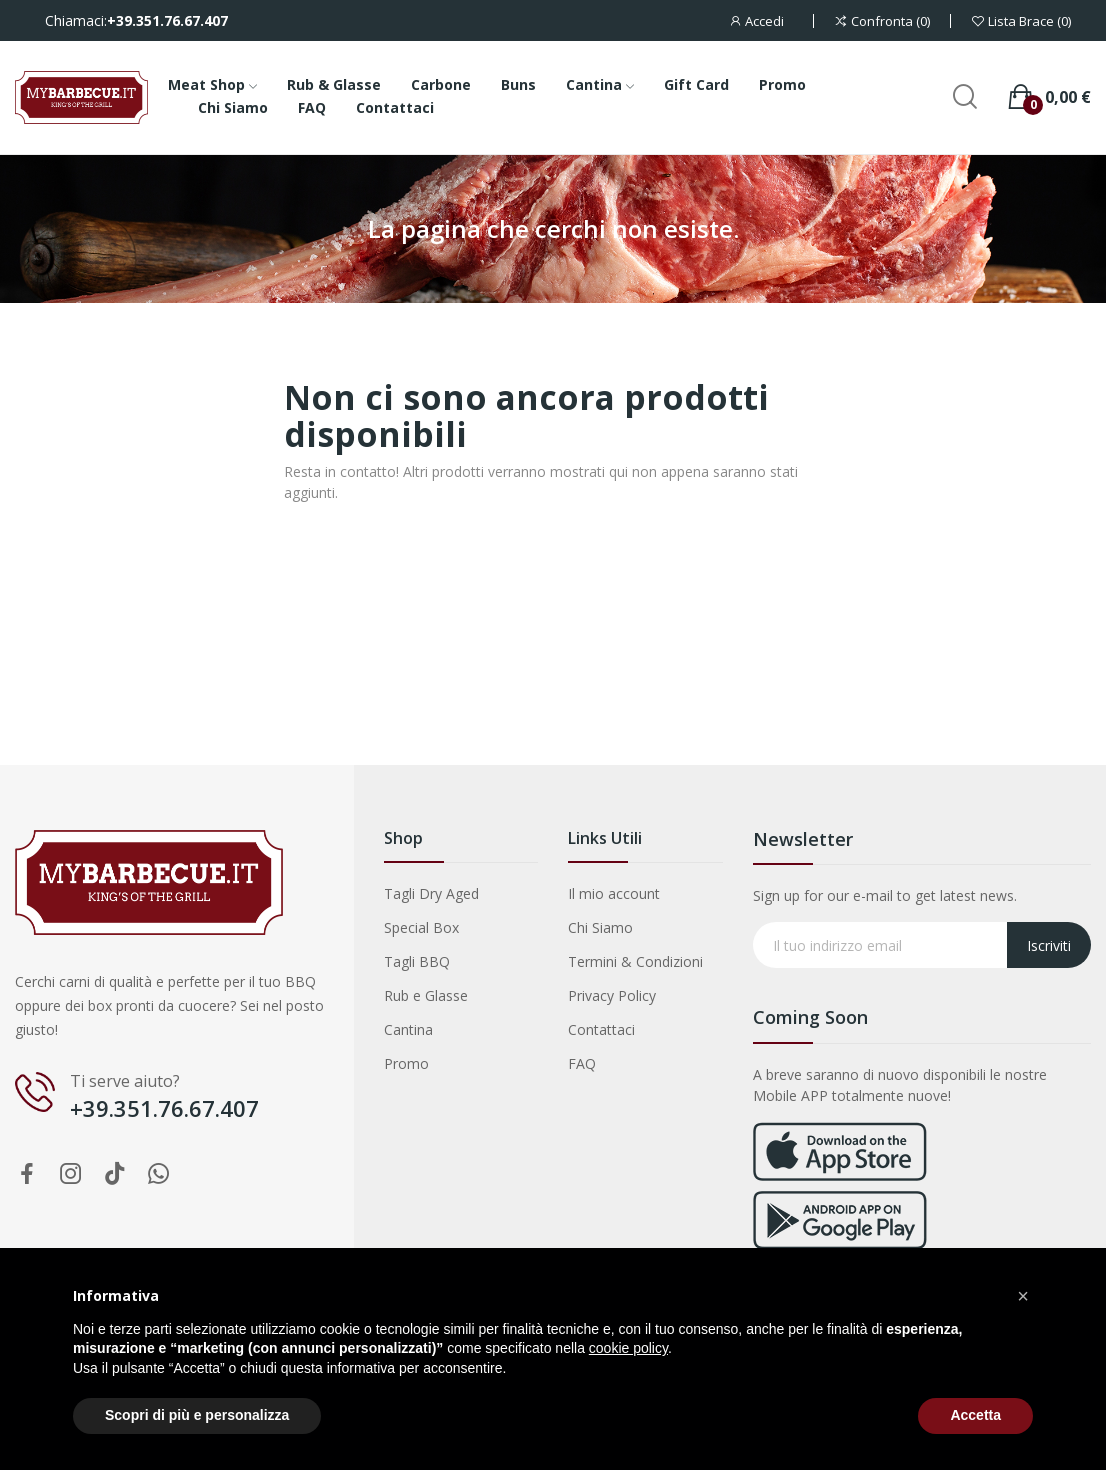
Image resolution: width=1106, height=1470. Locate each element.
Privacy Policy (612, 995)
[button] (1023, 1296)
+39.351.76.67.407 (167, 21)
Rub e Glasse (426, 995)
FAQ (582, 1063)
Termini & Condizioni (635, 961)
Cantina (408, 1029)
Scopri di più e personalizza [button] (197, 1415)
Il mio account (614, 893)
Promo (406, 1063)
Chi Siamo (600, 927)
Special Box (421, 927)
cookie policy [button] (628, 1348)
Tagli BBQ (417, 961)
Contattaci (601, 1029)
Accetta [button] (975, 1415)
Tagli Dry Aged (431, 893)
